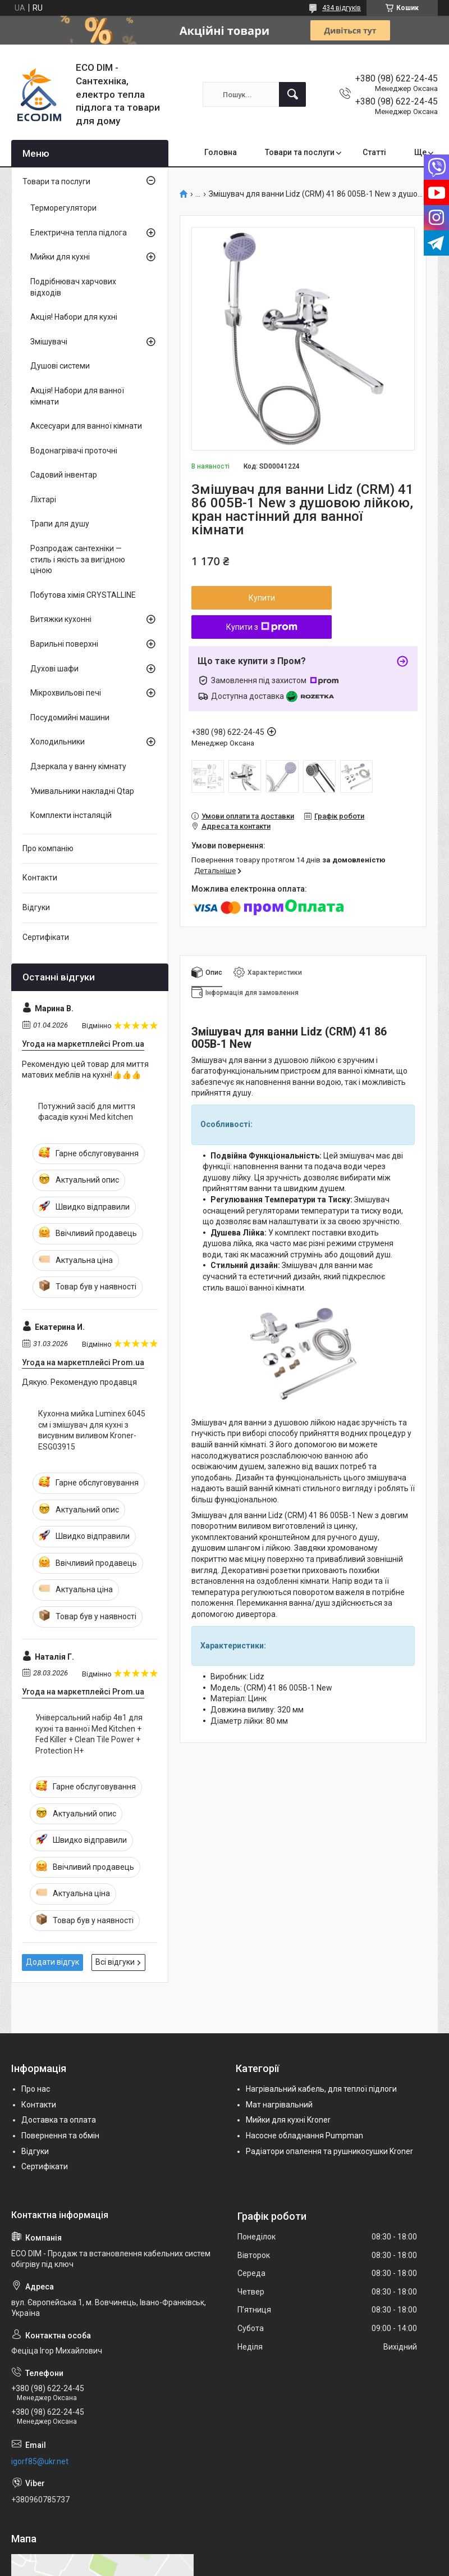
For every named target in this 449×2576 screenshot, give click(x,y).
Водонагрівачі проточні (73, 450)
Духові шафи (54, 668)
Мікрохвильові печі (65, 692)
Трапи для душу (59, 523)
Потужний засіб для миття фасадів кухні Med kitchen (86, 1112)
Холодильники (57, 741)
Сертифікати (45, 937)
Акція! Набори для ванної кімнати (77, 396)
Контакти (39, 877)
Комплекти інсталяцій (71, 815)
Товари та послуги (300, 152)
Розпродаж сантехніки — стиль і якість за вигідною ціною (77, 559)
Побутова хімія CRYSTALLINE (83, 594)
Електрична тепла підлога (78, 232)
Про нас (35, 2088)
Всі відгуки (115, 1961)
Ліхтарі (43, 499)
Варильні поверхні (64, 643)
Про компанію (48, 848)
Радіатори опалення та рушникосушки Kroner (329, 2151)
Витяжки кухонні (60, 619)
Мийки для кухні (60, 256)
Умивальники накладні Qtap (82, 791)
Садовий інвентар (63, 474)
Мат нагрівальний (279, 2104)
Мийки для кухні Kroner (288, 2119)
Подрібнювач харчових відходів (73, 287)
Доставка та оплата (58, 2119)
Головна (220, 152)
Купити (262, 597)
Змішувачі (48, 341)
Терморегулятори (63, 207)
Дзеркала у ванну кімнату (78, 766)
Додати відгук (52, 1961)
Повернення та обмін (60, 2135)
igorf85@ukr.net (39, 2461)
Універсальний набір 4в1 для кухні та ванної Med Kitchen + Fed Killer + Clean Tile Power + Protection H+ (89, 1734)
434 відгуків (341, 8)
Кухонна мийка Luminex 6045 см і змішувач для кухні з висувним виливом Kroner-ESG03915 (91, 1430)
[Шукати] (292, 94)
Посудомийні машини (69, 717)
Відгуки (36, 907)
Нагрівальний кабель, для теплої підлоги (321, 2088)
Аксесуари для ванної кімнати (86, 425)
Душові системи (60, 365)
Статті (374, 152)
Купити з (261, 627)
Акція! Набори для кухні (73, 316)
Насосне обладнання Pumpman (304, 2135)
